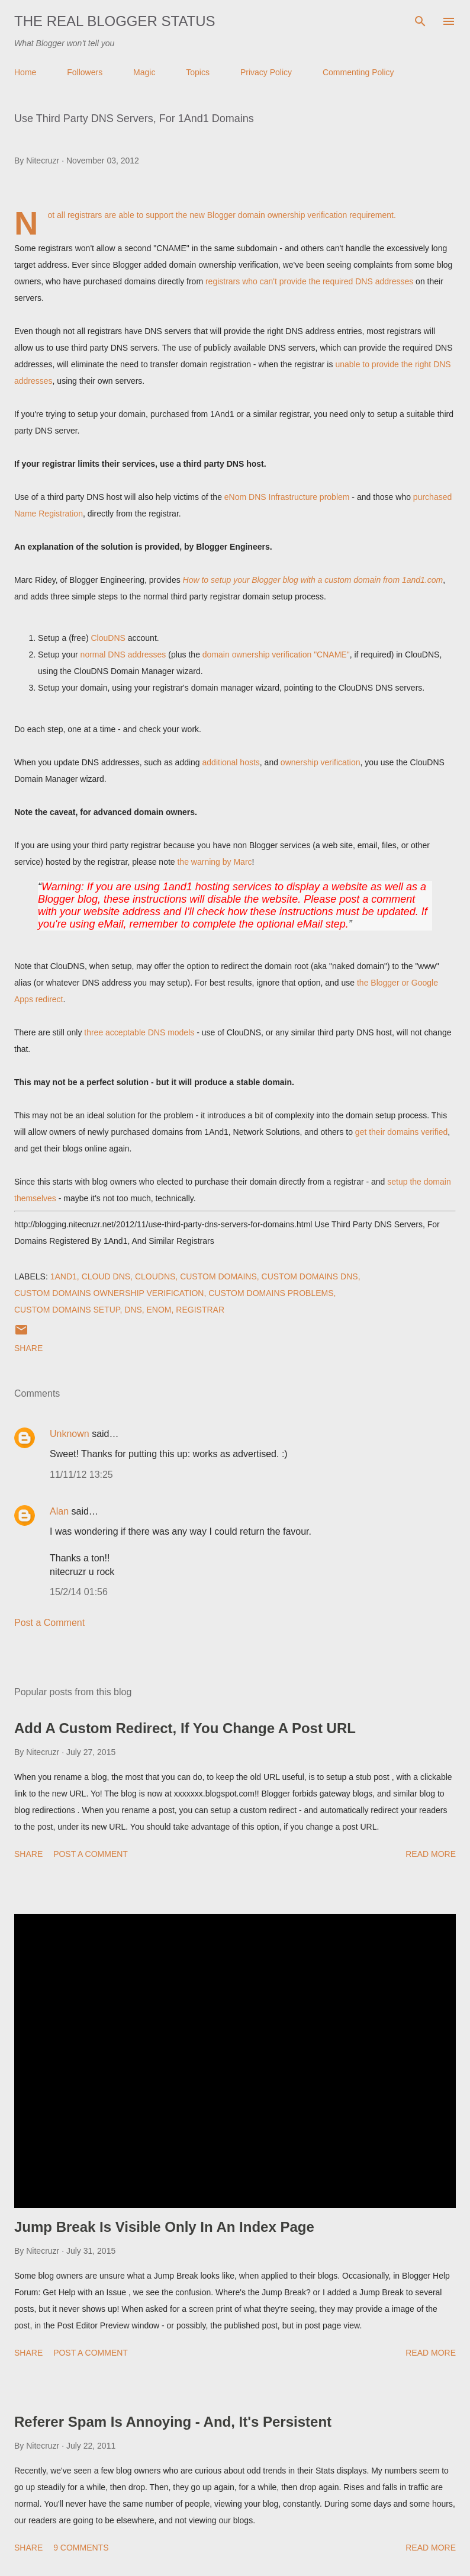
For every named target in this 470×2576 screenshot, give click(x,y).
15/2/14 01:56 (79, 1592)
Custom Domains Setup (67, 1309)
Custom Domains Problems (270, 1293)
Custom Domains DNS (310, 1276)
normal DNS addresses (123, 654)
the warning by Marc (214, 862)
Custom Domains (218, 1276)
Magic (144, 72)
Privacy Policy (266, 72)
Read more (430, 1854)
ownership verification (320, 762)
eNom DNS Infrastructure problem (287, 497)
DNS (133, 1309)
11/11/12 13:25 (81, 1475)
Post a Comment (49, 1623)
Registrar (200, 1309)
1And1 (63, 1276)
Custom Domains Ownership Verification (109, 1293)
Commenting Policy (358, 72)
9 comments (80, 2547)
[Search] (420, 21)
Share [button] (28, 1348)
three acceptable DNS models (139, 1032)
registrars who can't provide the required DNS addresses (309, 281)
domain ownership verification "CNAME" (276, 654)
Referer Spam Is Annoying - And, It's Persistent (172, 2422)
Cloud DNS (106, 1276)
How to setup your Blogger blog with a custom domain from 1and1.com (313, 580)
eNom (159, 1309)
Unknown (69, 1434)
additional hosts (231, 762)
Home (25, 72)
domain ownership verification (292, 215)
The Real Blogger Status (114, 21)
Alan (59, 1511)
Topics (198, 72)
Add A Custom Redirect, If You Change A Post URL (185, 1728)
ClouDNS (108, 638)
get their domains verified (401, 1132)
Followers (84, 72)
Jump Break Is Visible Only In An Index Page (164, 2227)
